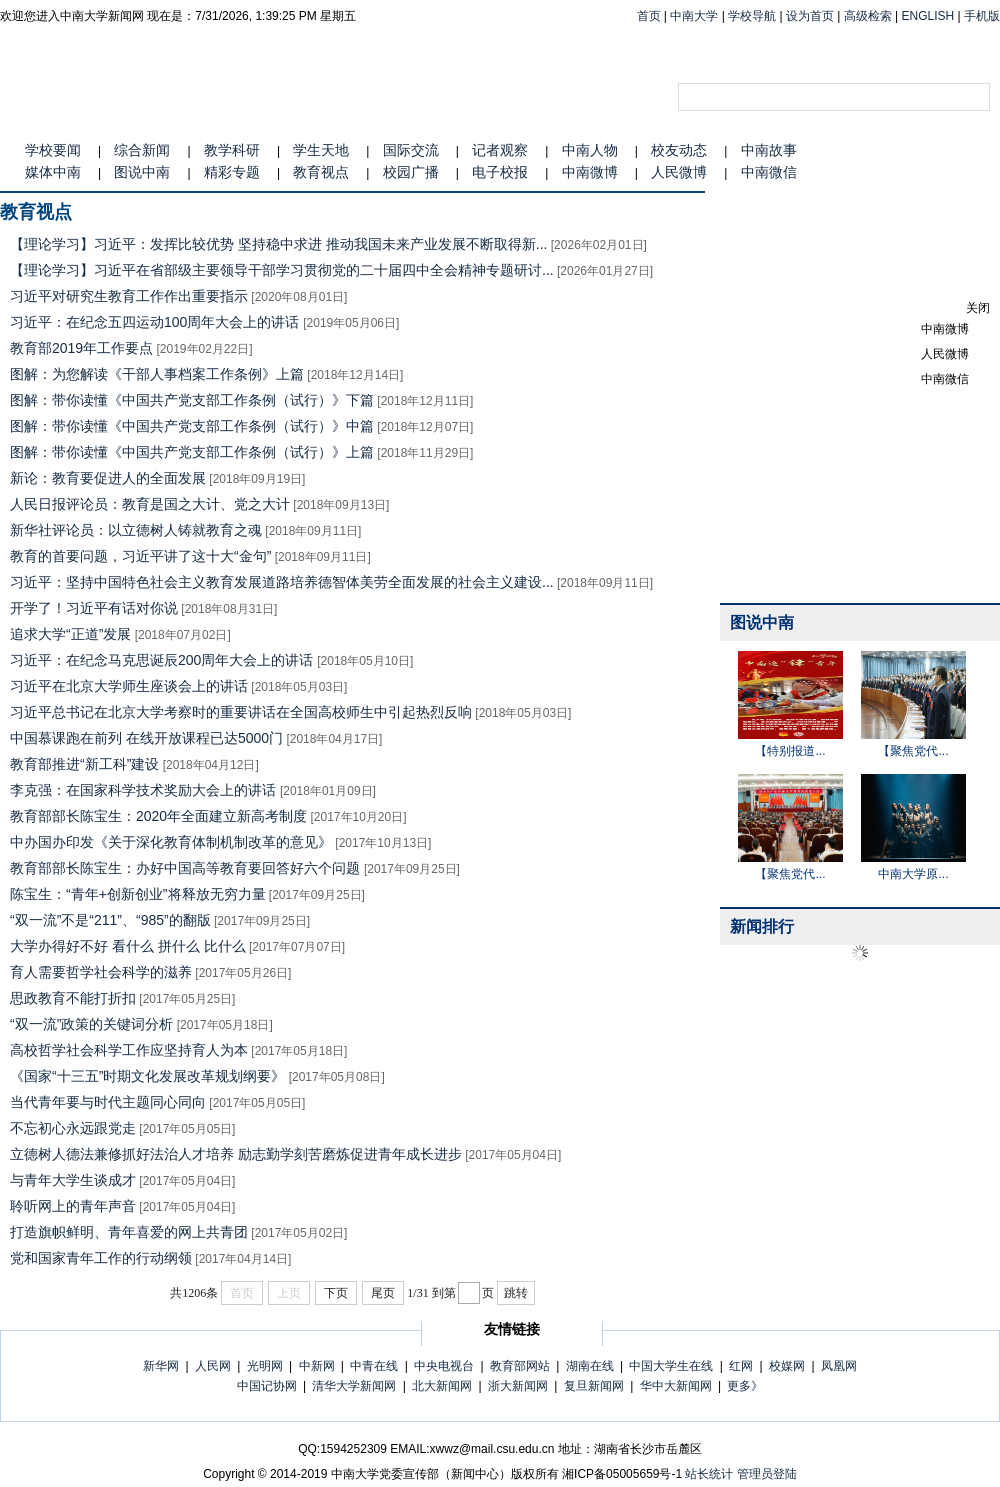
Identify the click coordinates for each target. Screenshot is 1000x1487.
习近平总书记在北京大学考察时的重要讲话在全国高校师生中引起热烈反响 (241, 712)
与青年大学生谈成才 (73, 1180)
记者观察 (500, 150)
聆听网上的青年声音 (73, 1206)
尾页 (383, 1293)
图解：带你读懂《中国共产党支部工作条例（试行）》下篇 (192, 400)
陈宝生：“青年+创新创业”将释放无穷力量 (138, 894)
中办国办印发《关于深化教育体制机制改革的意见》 (171, 842)
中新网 (317, 1366)
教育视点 (321, 172)
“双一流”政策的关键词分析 (91, 1024)
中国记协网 (267, 1386)
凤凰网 (839, 1366)
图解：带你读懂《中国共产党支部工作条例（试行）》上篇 (192, 452)
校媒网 (787, 1366)
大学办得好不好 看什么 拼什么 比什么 (128, 946)
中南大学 (694, 16)
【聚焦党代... (913, 751)
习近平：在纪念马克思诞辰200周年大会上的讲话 (163, 660)
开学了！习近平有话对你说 (94, 608)
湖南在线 (590, 1366)
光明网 (265, 1366)
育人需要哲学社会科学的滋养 (101, 972)
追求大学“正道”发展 (70, 634)
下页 (336, 1293)
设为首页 (810, 16)
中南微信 (769, 172)
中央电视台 (444, 1366)
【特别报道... (790, 751)
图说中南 (142, 172)
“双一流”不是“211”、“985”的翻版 (110, 920)
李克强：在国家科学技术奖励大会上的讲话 (145, 790)
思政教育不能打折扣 (73, 998)
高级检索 (868, 16)
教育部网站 (520, 1366)
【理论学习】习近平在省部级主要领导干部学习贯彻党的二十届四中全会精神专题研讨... (282, 270)
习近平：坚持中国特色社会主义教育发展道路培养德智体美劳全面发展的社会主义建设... (282, 582)
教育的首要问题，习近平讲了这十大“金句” (140, 556)
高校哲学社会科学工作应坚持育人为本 (129, 1050)
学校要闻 (53, 150)
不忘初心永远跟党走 (73, 1128)
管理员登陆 (767, 1474)
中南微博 (590, 172)
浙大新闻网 (518, 1386)
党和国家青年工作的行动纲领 (101, 1258)
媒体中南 (53, 172)
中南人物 (590, 150)
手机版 (982, 16)
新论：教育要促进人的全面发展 (108, 478)
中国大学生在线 (671, 1366)
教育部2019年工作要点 (81, 348)
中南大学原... (913, 874)
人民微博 (679, 172)
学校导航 (752, 16)
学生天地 (321, 150)
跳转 (516, 1293)
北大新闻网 (442, 1386)
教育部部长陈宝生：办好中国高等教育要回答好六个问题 (187, 868)
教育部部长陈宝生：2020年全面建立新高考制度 (158, 816)
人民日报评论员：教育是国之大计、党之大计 (150, 504)
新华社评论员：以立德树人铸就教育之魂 (136, 530)
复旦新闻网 (594, 1386)
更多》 (745, 1386)
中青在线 (374, 1366)
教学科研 (232, 150)
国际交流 (411, 150)
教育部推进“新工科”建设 (84, 764)
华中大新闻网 (676, 1386)
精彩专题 (232, 172)
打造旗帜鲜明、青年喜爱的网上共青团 (129, 1232)
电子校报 (500, 172)
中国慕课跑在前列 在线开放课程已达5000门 (146, 738)
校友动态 (679, 150)
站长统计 (709, 1474)
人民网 (213, 1366)
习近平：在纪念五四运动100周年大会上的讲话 (156, 322)
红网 (741, 1366)
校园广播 (411, 172)
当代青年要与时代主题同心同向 (108, 1102)
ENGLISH (928, 16)
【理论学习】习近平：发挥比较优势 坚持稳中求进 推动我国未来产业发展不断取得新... (278, 244)
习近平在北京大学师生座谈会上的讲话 (129, 686)
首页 (649, 16)
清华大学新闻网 (354, 1386)
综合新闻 (142, 150)
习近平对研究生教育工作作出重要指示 (129, 296)
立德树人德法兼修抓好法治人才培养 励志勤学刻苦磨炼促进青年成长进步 (236, 1154)
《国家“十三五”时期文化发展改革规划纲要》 (147, 1076)
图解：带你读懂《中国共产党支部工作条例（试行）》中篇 (192, 426)
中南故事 (769, 150)
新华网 (161, 1366)
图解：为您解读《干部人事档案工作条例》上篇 (157, 374)
